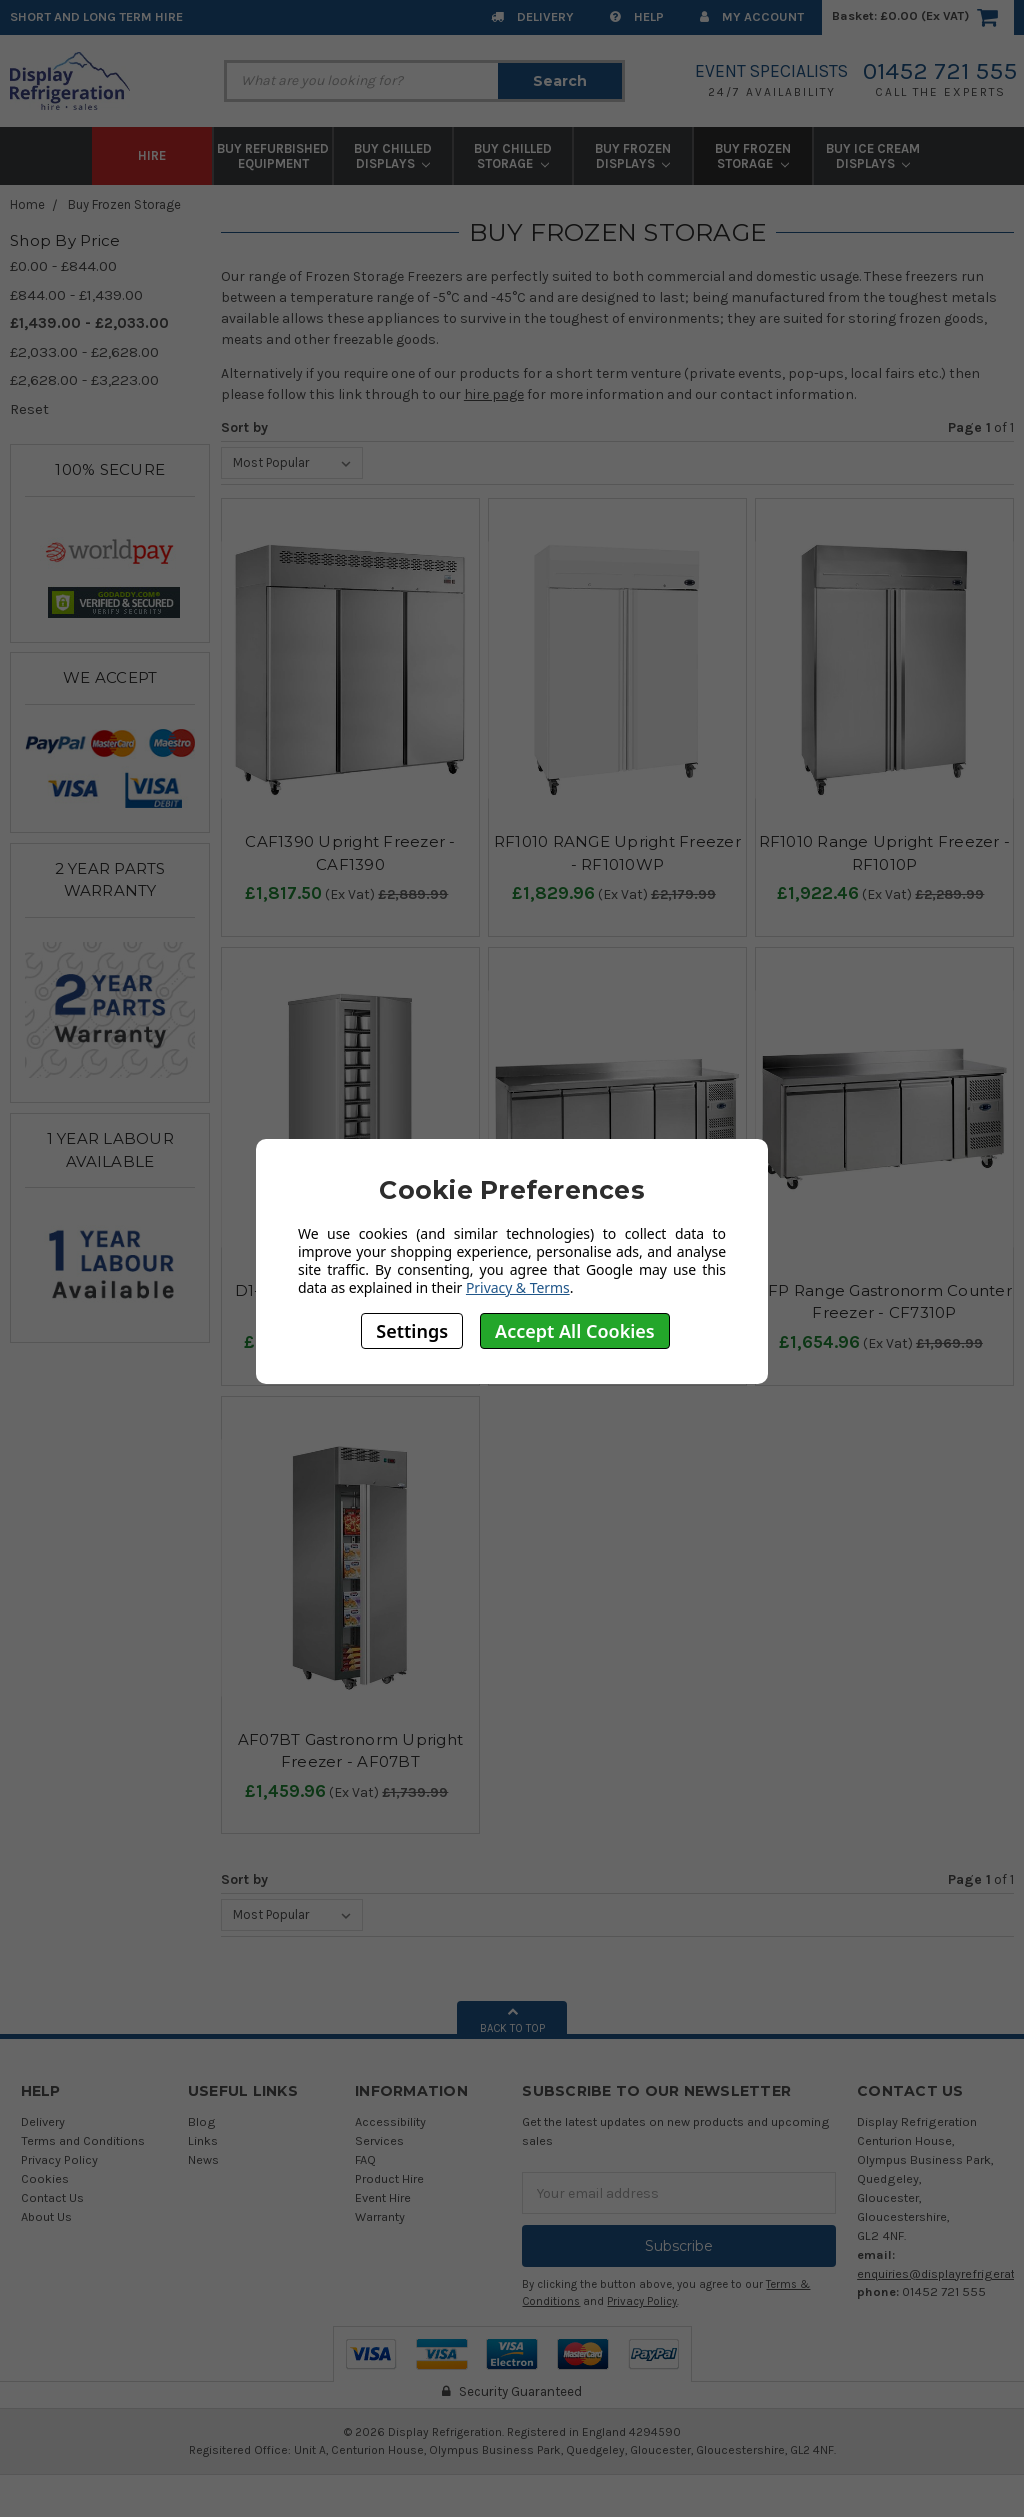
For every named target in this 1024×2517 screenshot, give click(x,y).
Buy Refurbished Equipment (273, 156)
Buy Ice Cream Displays (873, 156)
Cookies (45, 2178)
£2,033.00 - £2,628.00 (84, 352)
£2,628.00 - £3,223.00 (84, 380)
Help (637, 16)
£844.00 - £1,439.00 (76, 295)
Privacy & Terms (518, 1287)
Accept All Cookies (575, 1331)
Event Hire (383, 2197)
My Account (752, 16)
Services (379, 2140)
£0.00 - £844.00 (63, 266)
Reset (29, 409)
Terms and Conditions (83, 2140)
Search (560, 81)
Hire (152, 155)
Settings (412, 1331)
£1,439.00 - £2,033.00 (89, 323)
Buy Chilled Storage (513, 156)
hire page (494, 394)
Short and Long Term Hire (96, 16)
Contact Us (52, 2197)
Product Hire (389, 2178)
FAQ (365, 2159)
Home (27, 204)
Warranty (380, 2216)
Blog (202, 2121)
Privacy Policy (59, 2159)
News (203, 2159)
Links (203, 2140)
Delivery (532, 16)
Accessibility (390, 2121)
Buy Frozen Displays (633, 156)
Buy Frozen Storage (753, 156)
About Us (46, 2216)
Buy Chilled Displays (393, 156)
